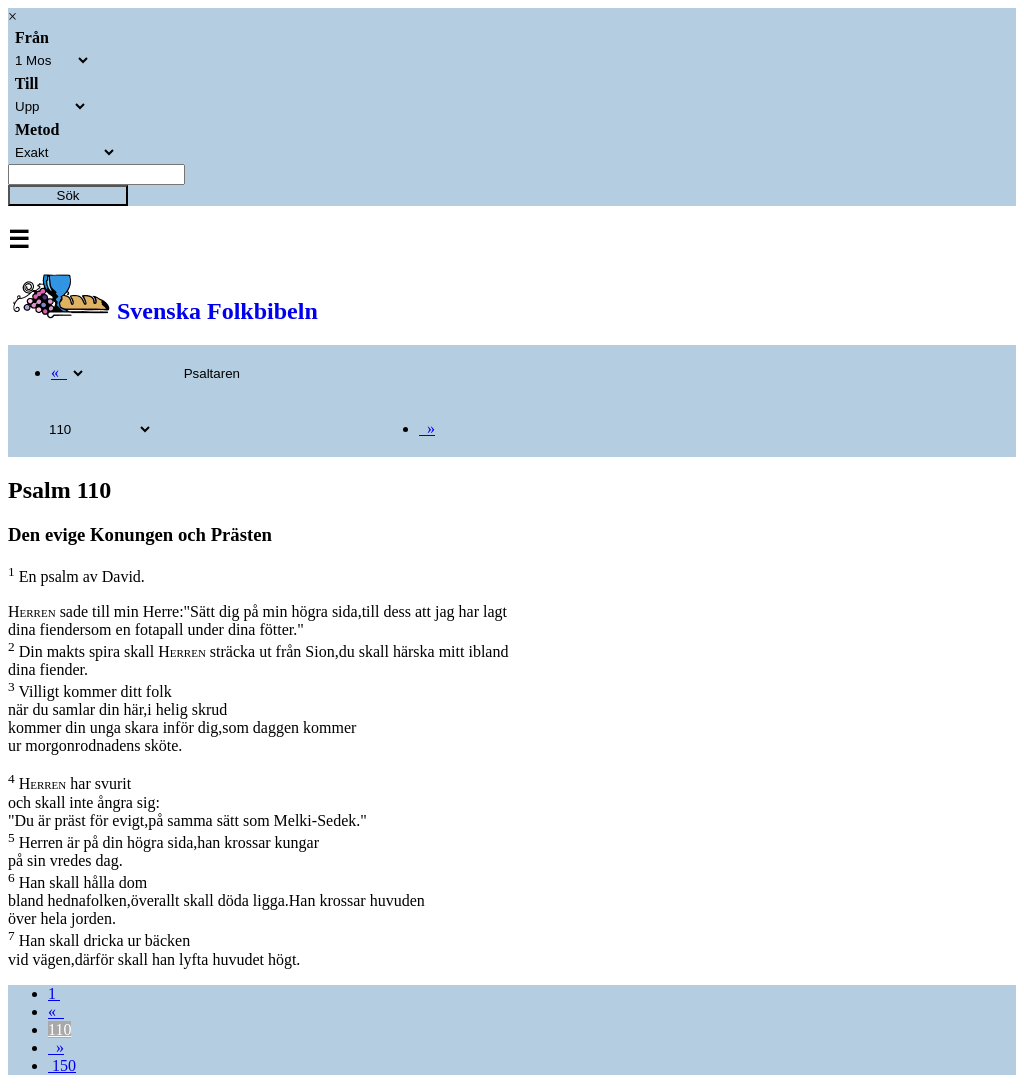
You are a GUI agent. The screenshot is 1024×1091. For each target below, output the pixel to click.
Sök (68, 195)
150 (62, 1065)
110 (59, 1029)
